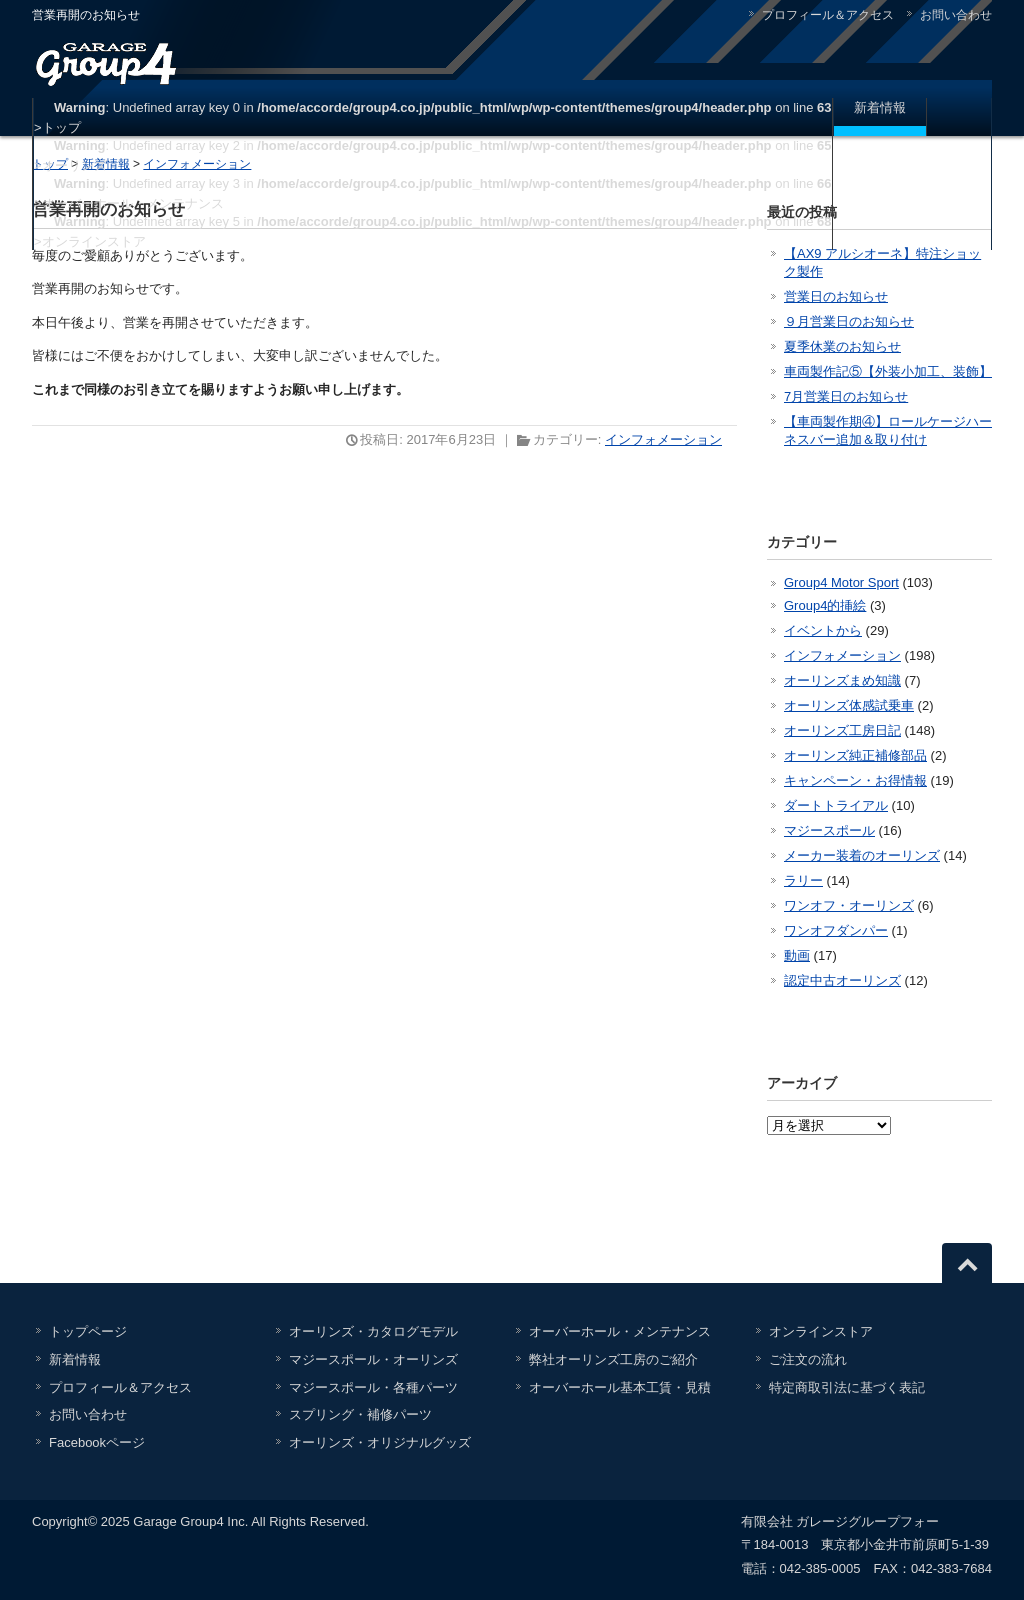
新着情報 (880, 107)
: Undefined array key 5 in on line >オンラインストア (433, 231)
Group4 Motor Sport (841, 582)
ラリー (803, 880)
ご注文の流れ (808, 1359)
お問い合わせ (956, 15)
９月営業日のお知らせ (849, 321)
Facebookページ (97, 1442)
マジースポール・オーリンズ (373, 1359)
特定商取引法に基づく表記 (847, 1387)
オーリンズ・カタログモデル (373, 1331)
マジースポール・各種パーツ (373, 1387)
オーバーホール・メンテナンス (620, 1331)
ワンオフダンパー (836, 930)
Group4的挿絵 (825, 605)
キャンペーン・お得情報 (855, 780)
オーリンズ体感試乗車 (849, 705)
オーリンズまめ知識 (842, 680)
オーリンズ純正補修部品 (855, 755)
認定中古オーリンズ (842, 980)
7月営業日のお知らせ (846, 396)
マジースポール (829, 830)
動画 (797, 955)
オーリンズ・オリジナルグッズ (380, 1442)
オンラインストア (821, 1331)
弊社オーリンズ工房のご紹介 (613, 1359)
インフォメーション (663, 439)
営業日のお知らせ (836, 296)
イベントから (823, 630)
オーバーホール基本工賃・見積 (620, 1387)
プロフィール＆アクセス (828, 15)
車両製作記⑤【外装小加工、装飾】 (888, 371)
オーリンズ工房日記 (842, 730)
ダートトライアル (836, 805)
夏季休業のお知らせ (842, 346)
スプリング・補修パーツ (360, 1414)
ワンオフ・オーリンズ (849, 905)
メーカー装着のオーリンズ (862, 855)
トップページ (88, 1331)
